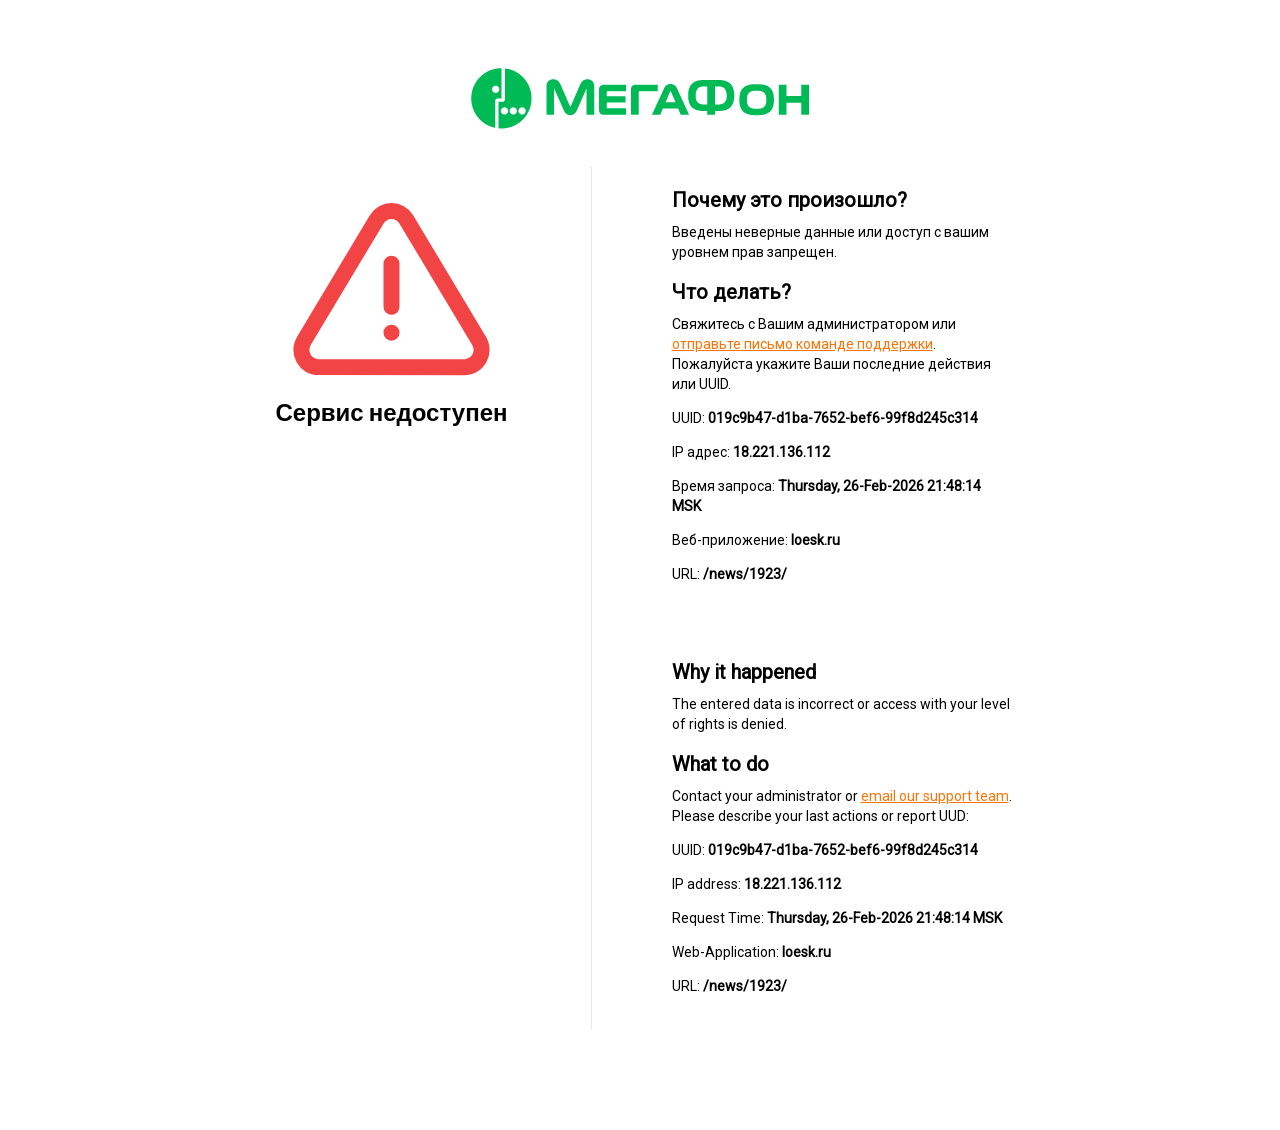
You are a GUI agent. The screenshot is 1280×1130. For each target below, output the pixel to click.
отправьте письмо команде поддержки (802, 344)
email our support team (935, 796)
